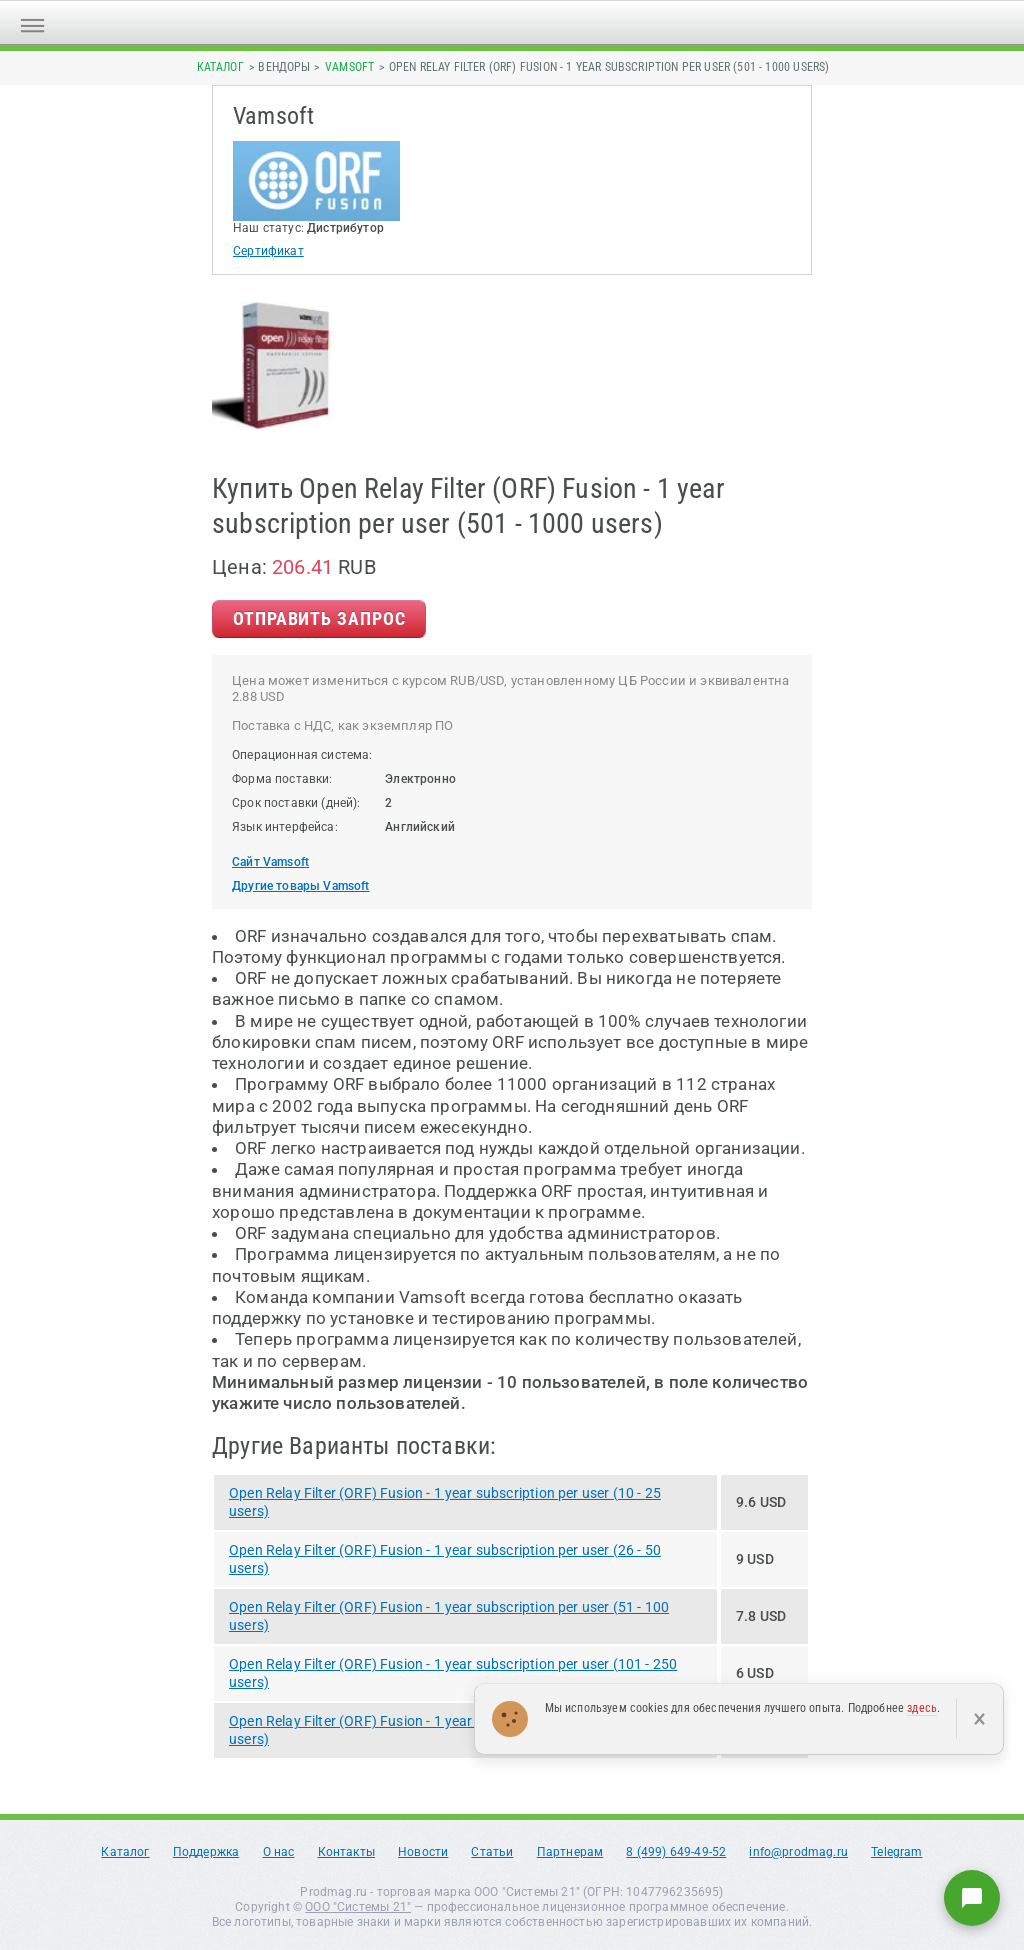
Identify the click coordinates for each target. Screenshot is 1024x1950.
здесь (922, 1708)
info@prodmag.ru (798, 1852)
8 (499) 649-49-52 (676, 1852)
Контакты (346, 1852)
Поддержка (206, 1852)
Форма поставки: (282, 779)
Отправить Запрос (319, 618)
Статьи (492, 1852)
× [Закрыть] (979, 1719)
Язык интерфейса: (285, 827)
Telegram (896, 1852)
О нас (279, 1852)
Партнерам (570, 1852)
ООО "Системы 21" (358, 1907)
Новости (423, 1852)
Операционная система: (302, 755)
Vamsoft (349, 67)
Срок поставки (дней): (296, 803)
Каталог (220, 67)
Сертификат (268, 251)
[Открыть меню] (32, 22)
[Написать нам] (972, 1898)
